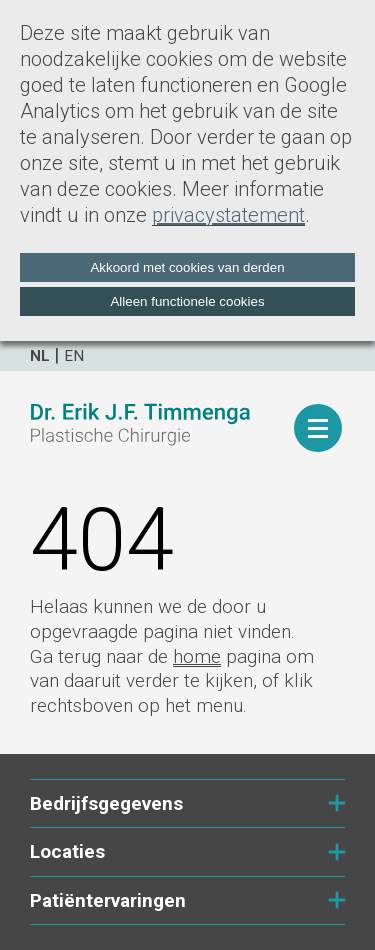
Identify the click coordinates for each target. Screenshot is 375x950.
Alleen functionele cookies (187, 301)
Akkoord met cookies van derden (187, 267)
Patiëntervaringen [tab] (187, 900)
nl (40, 356)
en (74, 356)
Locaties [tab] (187, 851)
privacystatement (228, 215)
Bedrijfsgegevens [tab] (187, 803)
